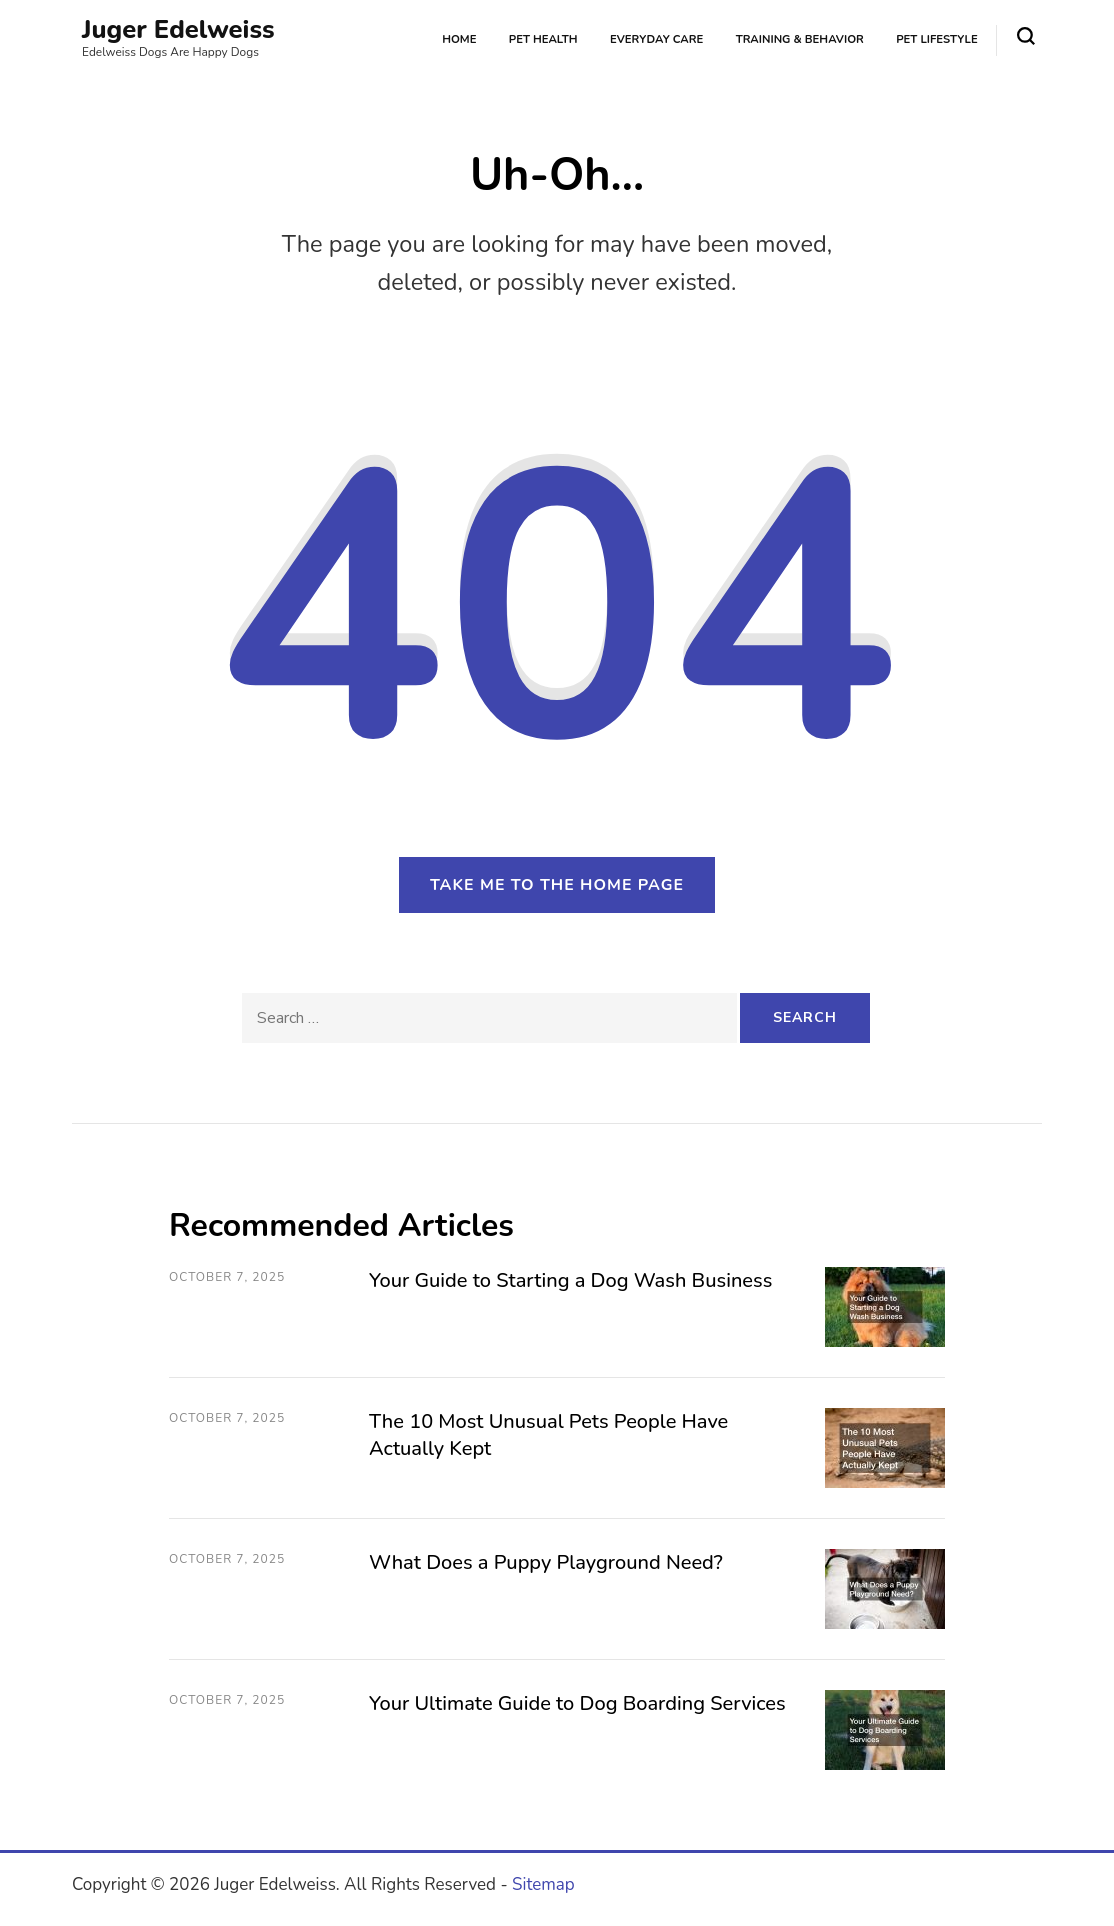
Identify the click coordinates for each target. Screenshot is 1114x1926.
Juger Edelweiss (178, 29)
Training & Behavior (800, 39)
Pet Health (543, 39)
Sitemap (543, 1884)
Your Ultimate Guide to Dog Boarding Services (577, 1703)
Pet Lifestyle (936, 39)
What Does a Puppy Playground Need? (546, 1562)
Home (459, 39)
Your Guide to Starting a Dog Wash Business (570, 1280)
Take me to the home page (557, 885)
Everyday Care (656, 39)
